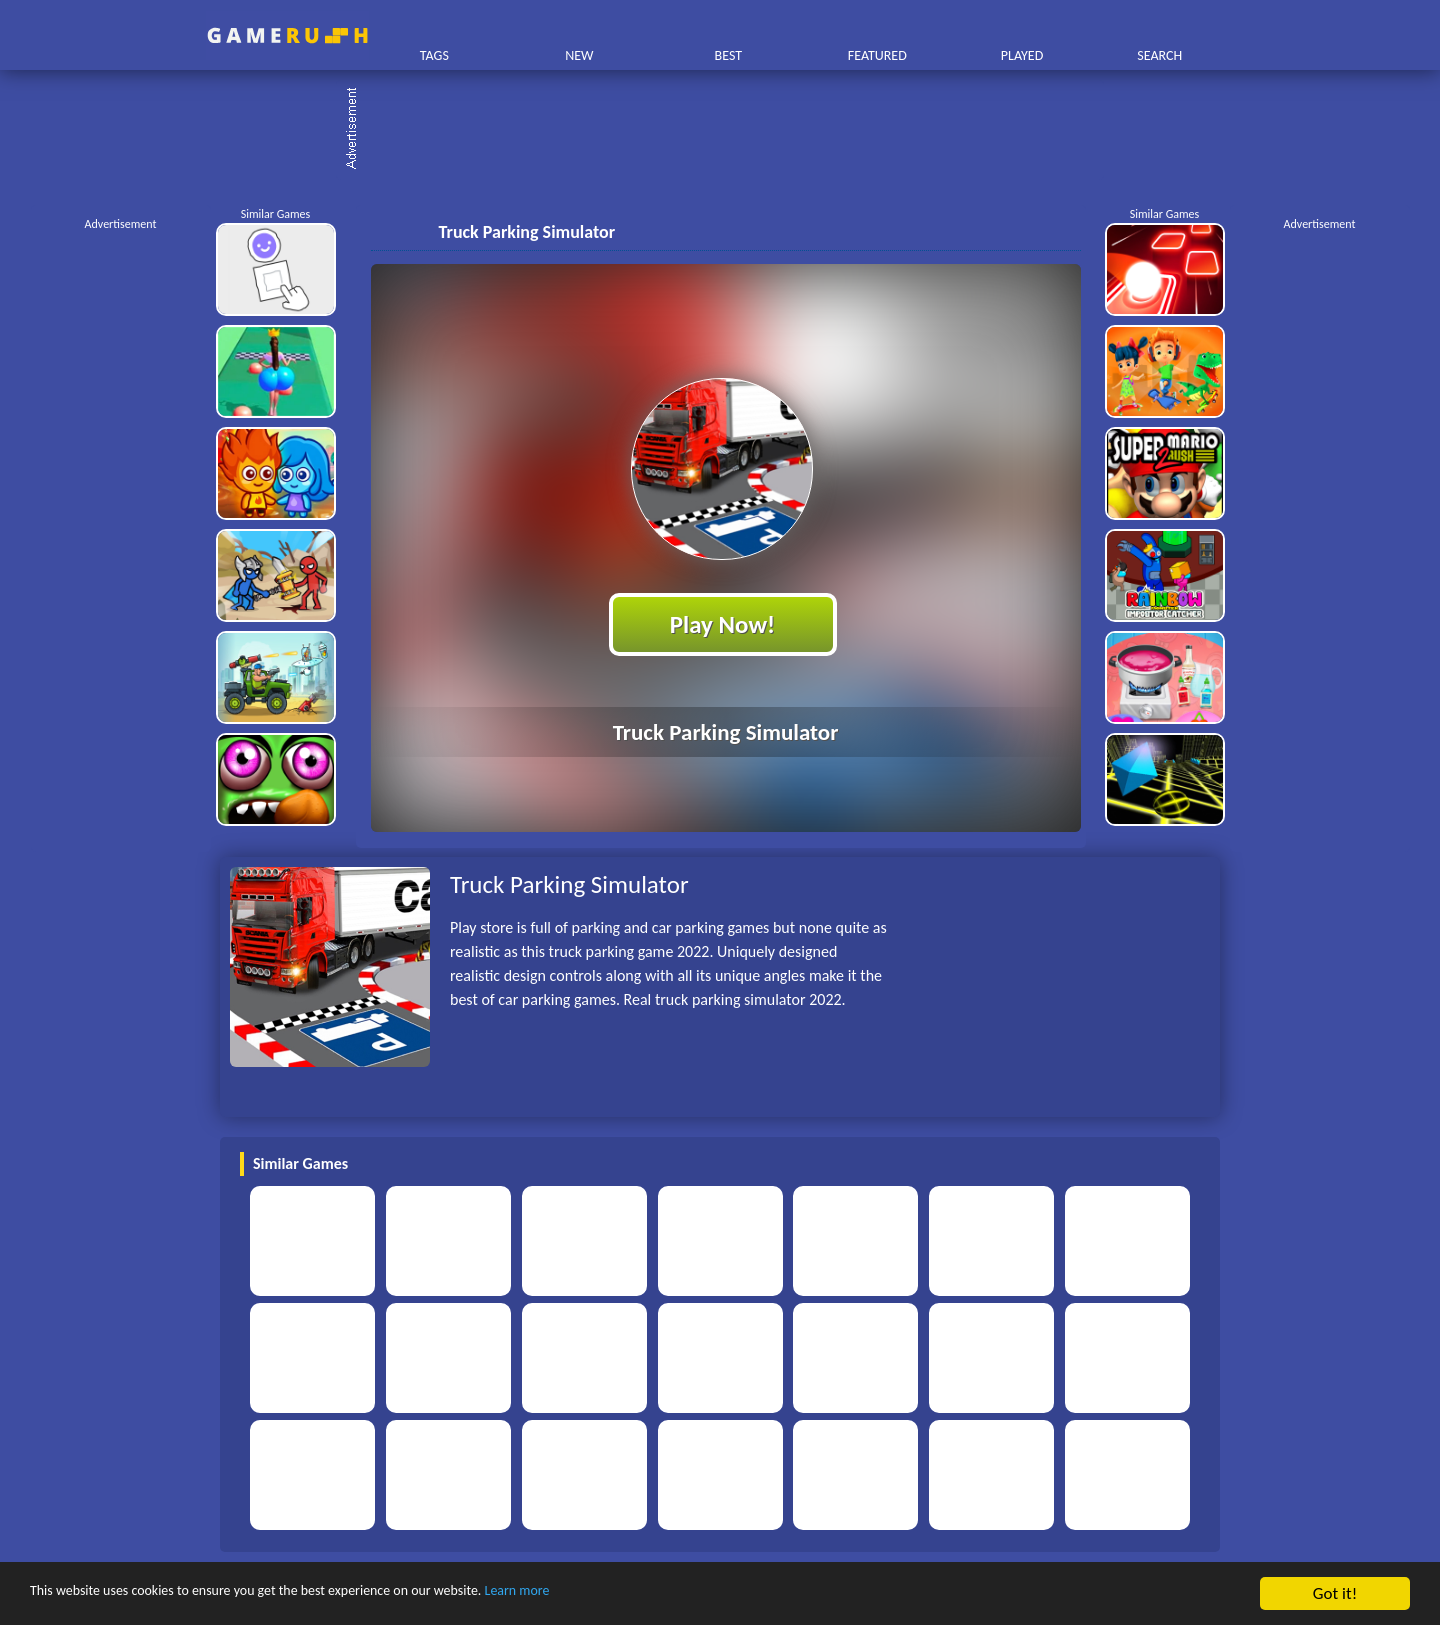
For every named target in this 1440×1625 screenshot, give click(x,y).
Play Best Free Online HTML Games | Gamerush (287, 35)
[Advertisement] (730, 130)
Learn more (624, 1594)
